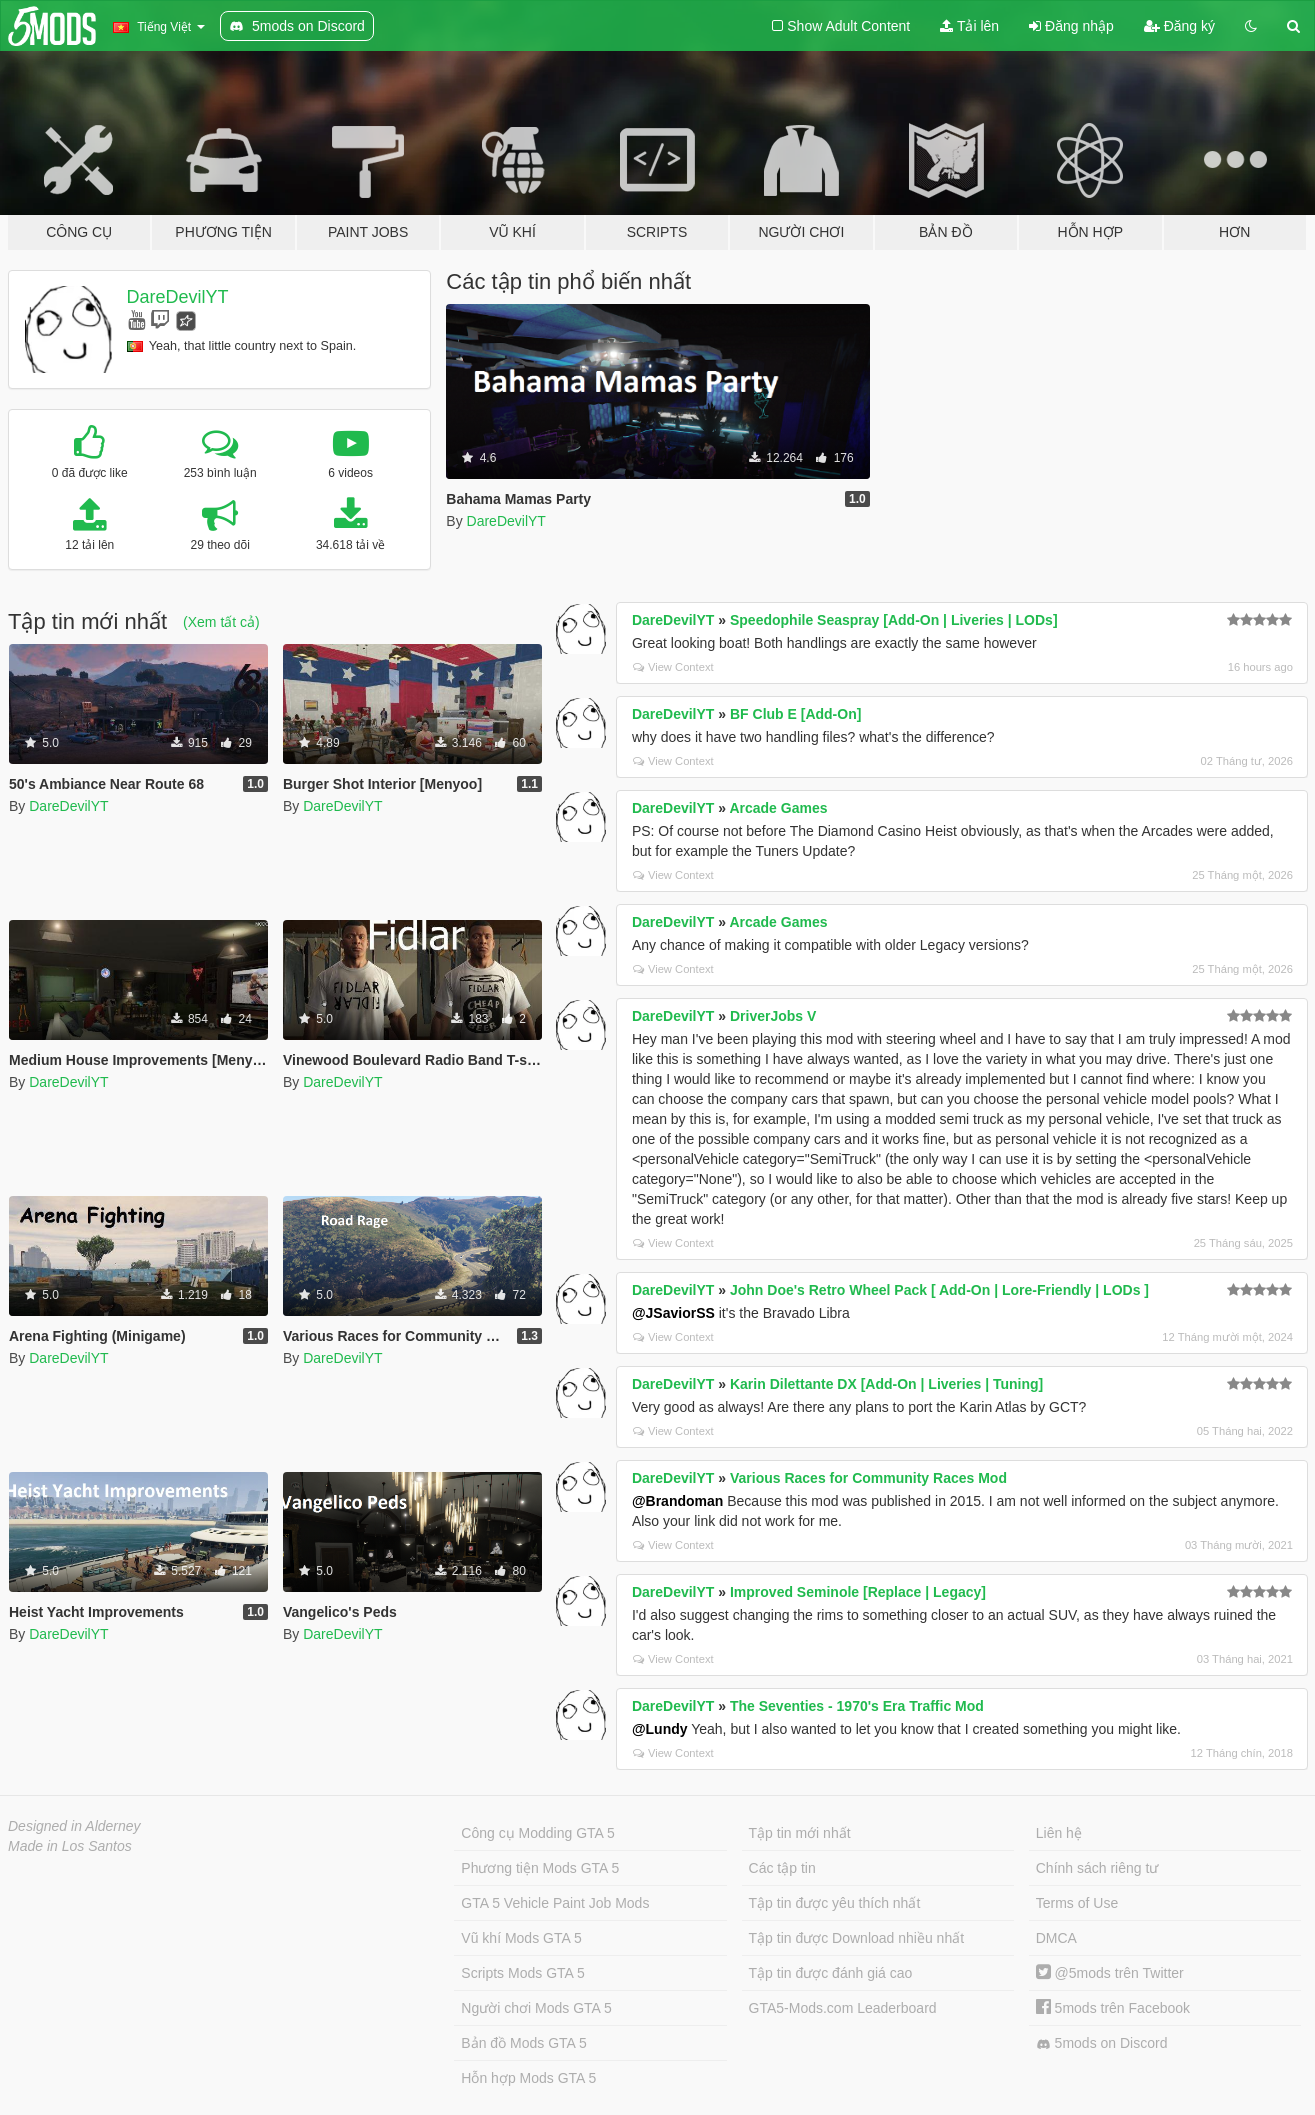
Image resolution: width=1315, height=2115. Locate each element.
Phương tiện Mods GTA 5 (540, 1868)
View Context (673, 667)
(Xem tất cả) (221, 622)
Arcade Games (778, 808)
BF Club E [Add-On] (795, 714)
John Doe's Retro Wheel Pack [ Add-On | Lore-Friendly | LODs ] (939, 1290)
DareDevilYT (178, 297)
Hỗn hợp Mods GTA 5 (528, 2078)
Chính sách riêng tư (1097, 1868)
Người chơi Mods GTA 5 (536, 2008)
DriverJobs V (773, 1016)
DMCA (1056, 1938)
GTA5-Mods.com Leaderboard (843, 2008)
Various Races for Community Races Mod (868, 1478)
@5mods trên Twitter (1110, 1973)
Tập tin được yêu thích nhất (835, 1903)
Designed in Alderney (74, 1826)
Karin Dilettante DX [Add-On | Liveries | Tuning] (886, 1384)
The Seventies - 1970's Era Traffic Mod (857, 1706)
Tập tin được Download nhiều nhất (857, 1938)
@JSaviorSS (673, 1313)
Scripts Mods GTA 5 (522, 1973)
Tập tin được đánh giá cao (831, 1973)
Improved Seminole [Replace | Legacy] (858, 1592)
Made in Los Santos (70, 1846)
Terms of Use (1077, 1903)
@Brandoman (677, 1501)
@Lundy (660, 1729)
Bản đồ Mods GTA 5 (523, 2043)
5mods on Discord (1102, 2043)
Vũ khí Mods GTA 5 (521, 1938)
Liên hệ (1059, 1833)
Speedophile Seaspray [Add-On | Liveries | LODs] (894, 620)
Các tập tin (782, 1868)
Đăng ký (1179, 26)
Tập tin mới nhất (800, 1833)
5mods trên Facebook (1113, 2008)
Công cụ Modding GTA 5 (537, 1833)
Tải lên (969, 26)
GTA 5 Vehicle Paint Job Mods (555, 1903)
